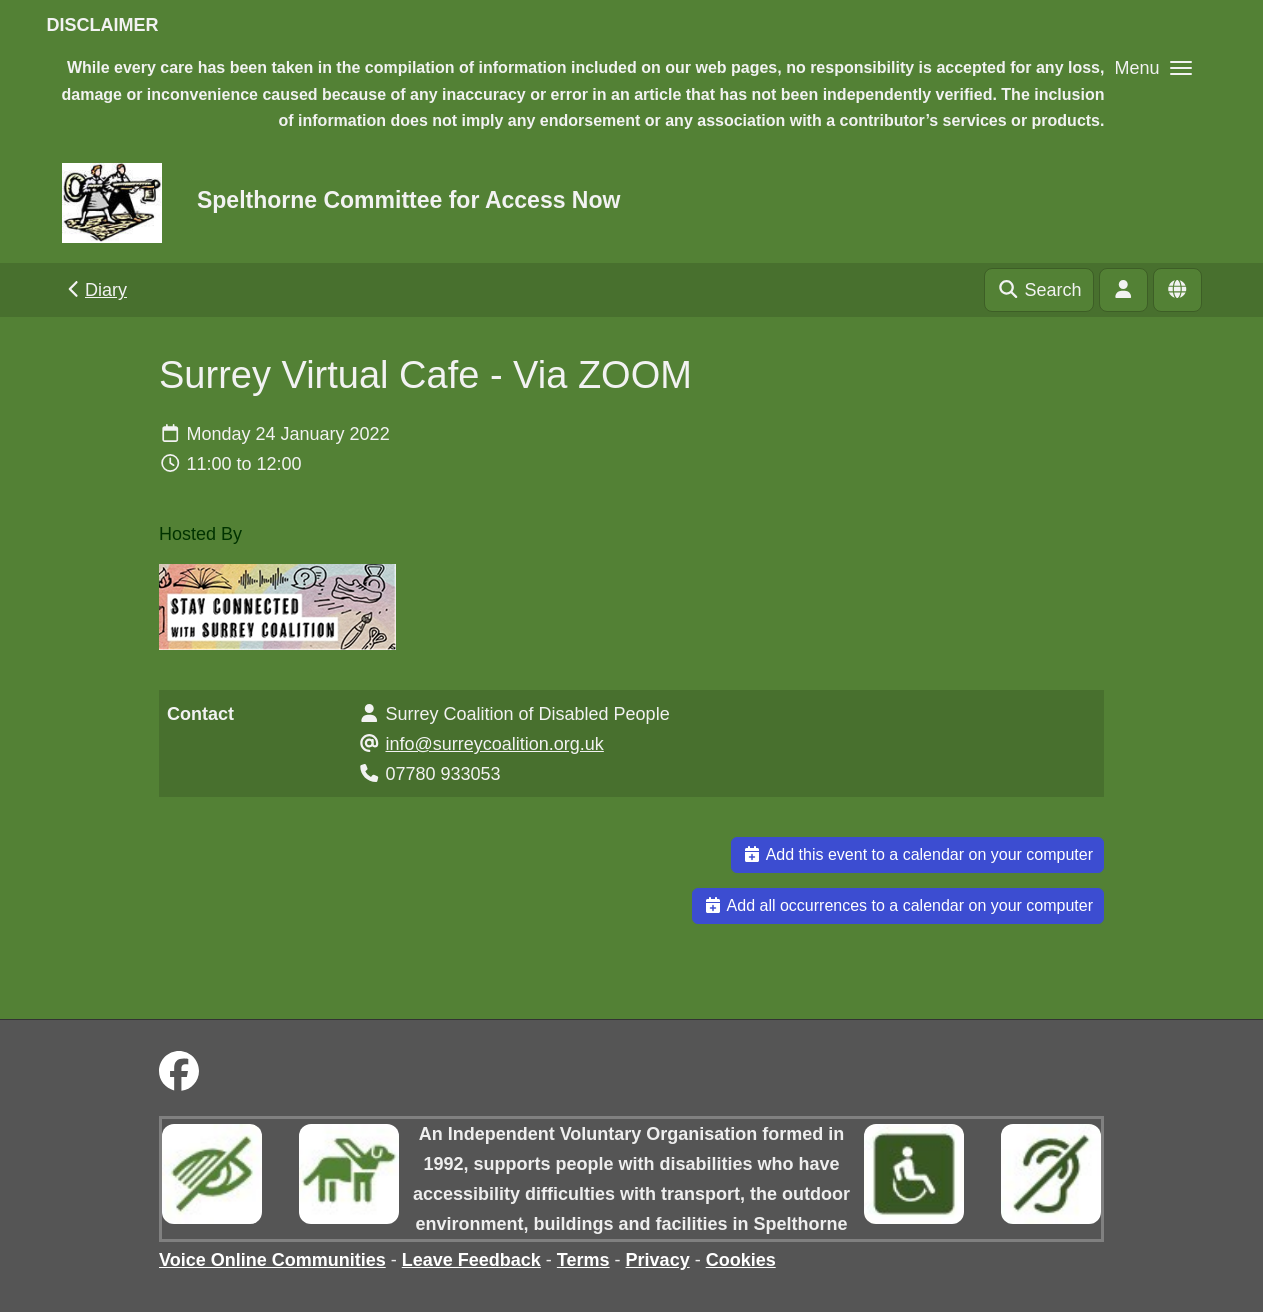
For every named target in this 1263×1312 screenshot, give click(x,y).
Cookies (741, 1260)
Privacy (658, 1260)
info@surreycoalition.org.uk (495, 744)
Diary (95, 290)
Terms (583, 1260)
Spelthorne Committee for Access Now (408, 200)
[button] (1152, 67)
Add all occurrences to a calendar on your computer (898, 905)
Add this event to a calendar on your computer (917, 854)
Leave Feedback (471, 1260)
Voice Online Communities (272, 1260)
